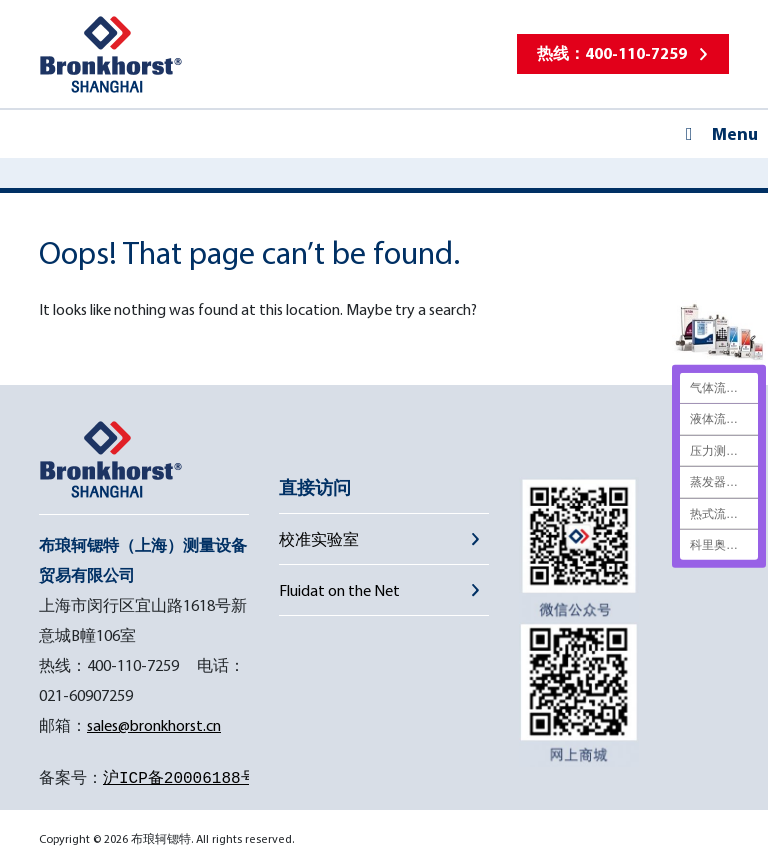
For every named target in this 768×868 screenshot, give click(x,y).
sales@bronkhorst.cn (154, 725)
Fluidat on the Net (339, 590)
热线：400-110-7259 (612, 53)
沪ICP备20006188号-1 (189, 779)
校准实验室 (319, 539)
